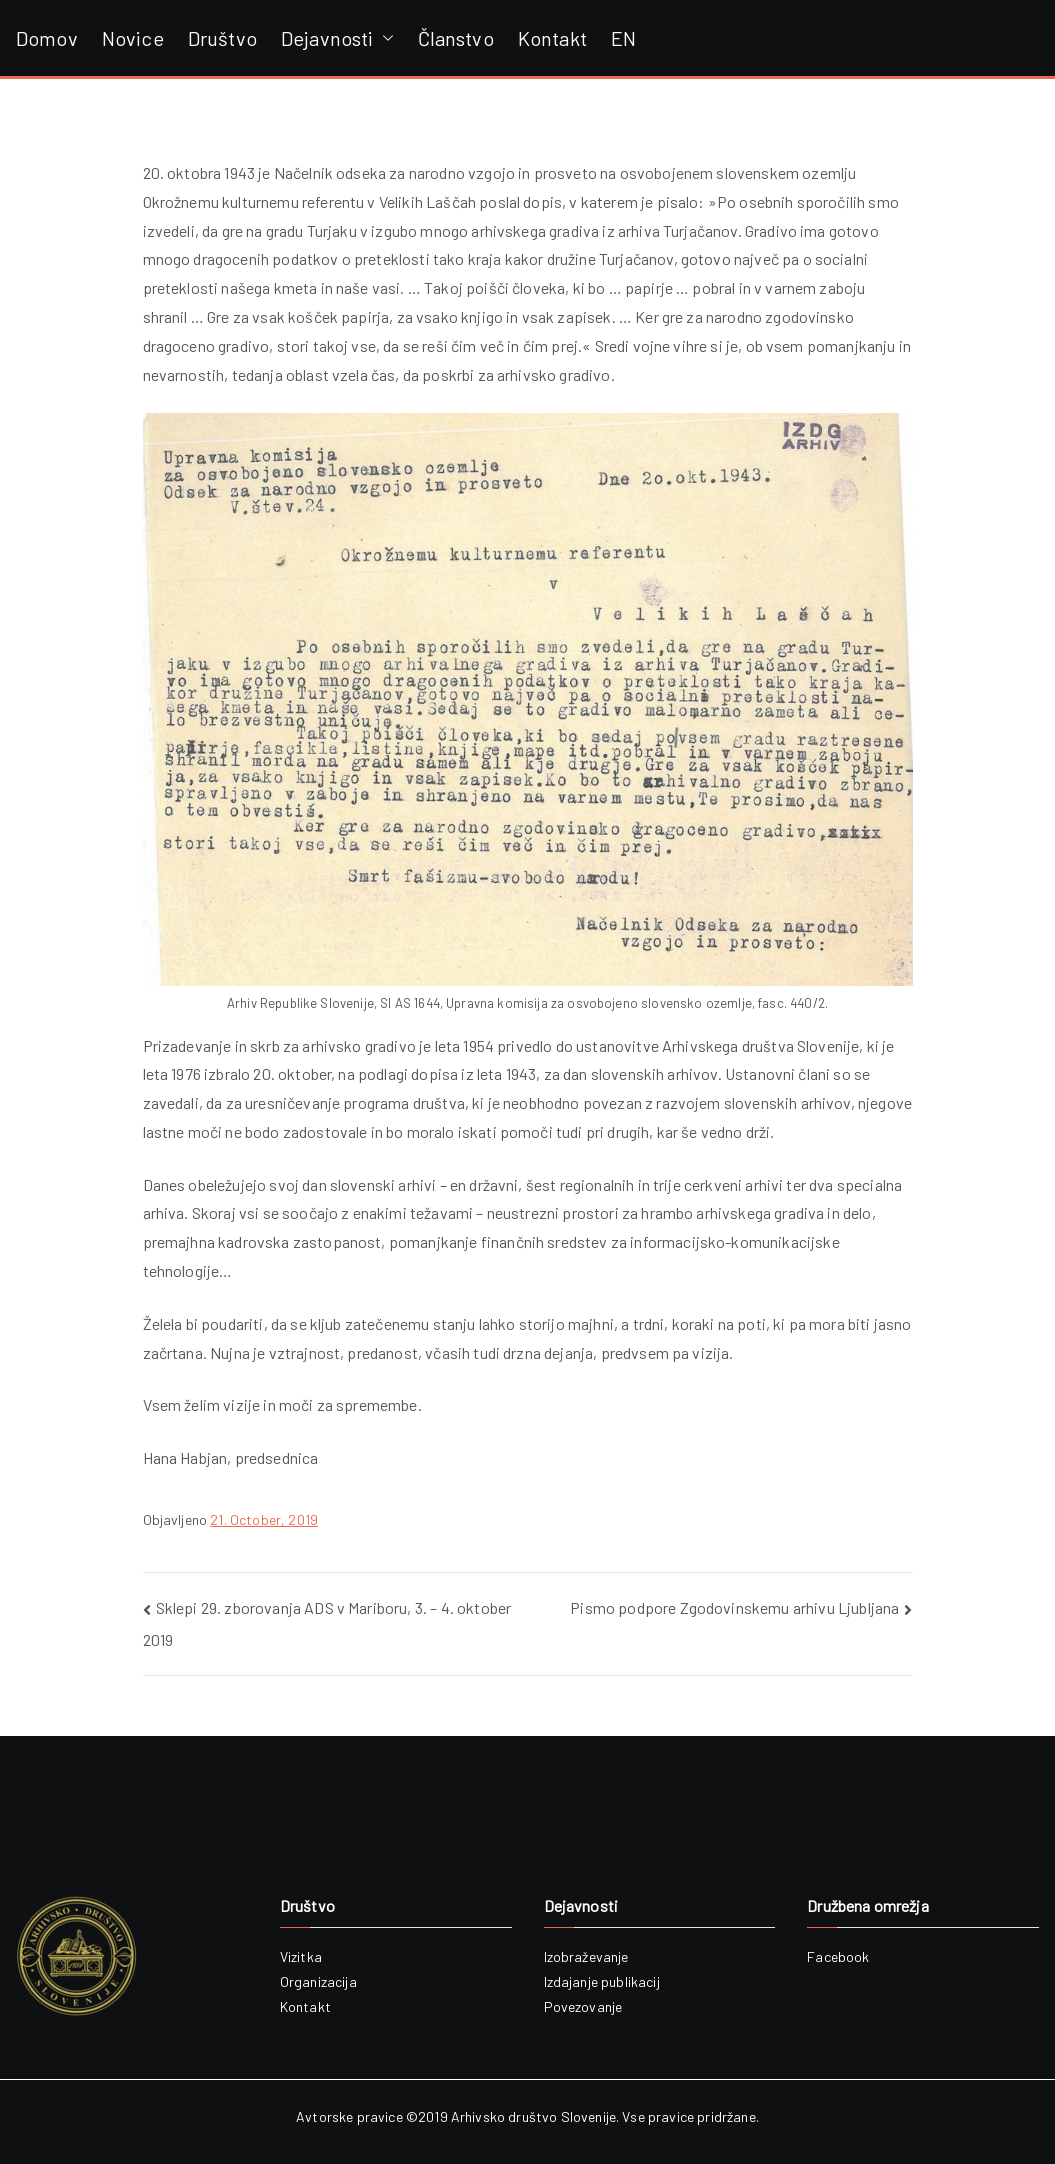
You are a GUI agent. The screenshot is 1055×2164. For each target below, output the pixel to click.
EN (623, 38)
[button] (384, 38)
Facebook (838, 1956)
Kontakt (552, 38)
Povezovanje (583, 2006)
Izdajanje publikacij (602, 1981)
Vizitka (301, 1956)
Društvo (222, 38)
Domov (47, 38)
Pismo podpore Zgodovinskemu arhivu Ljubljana (734, 1607)
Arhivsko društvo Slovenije (533, 2116)
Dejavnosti (337, 38)
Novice (133, 38)
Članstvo (456, 38)
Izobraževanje (586, 1956)
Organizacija (318, 1981)
